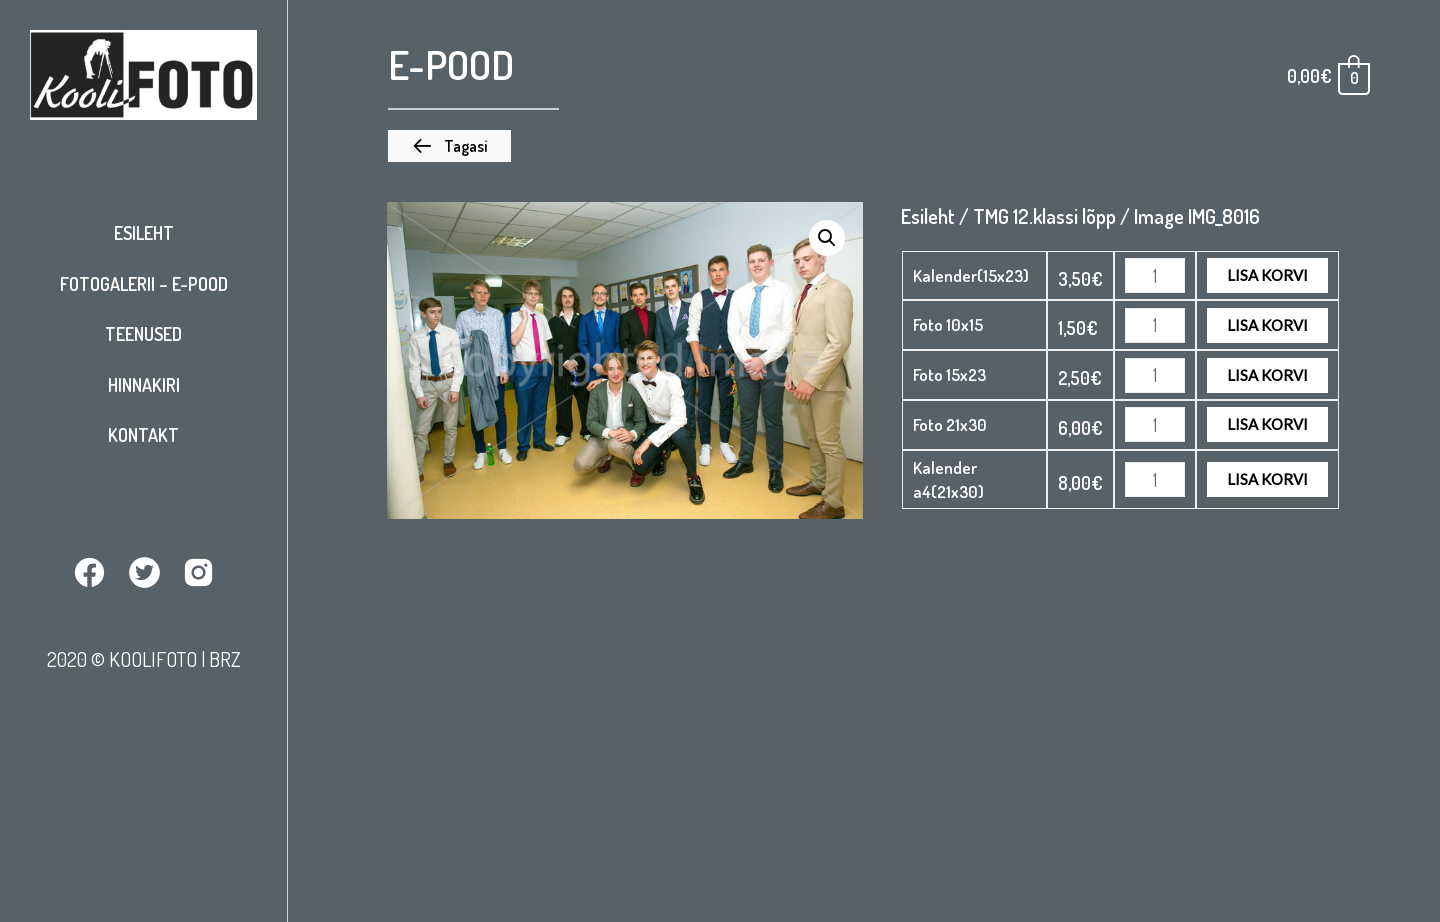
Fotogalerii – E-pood (144, 284)
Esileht (144, 233)
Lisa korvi (1267, 275)
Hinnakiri (144, 385)
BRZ (225, 659)
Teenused (143, 334)
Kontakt (143, 435)
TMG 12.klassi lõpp (1044, 216)
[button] (449, 146)
